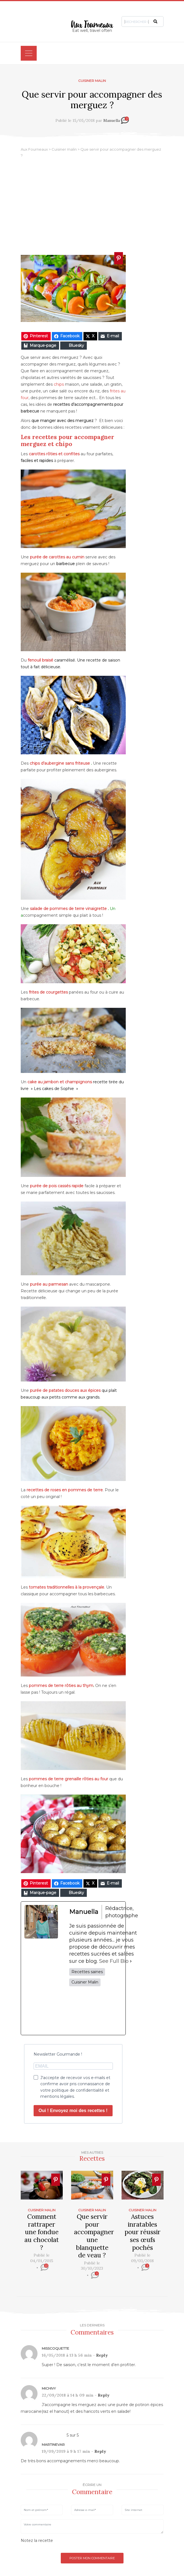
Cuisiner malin (92, 81)
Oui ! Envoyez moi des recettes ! (73, 2110)
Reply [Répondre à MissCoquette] (102, 2355)
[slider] (42, 2276)
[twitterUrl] (89, 2011)
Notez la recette (37, 2540)
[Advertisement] (92, 207)
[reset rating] (56, 2539)
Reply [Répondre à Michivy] (104, 2395)
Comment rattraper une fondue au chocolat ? (41, 2231)
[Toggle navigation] (29, 53)
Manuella (111, 120)
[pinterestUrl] (117, 2011)
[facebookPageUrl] (75, 2011)
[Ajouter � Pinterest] (118, 258)
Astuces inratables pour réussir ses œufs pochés (142, 2231)
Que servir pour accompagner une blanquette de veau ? (94, 2235)
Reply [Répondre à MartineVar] (100, 2451)
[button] (155, 21)
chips (59, 384)
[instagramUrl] (103, 2011)
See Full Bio (114, 1961)
